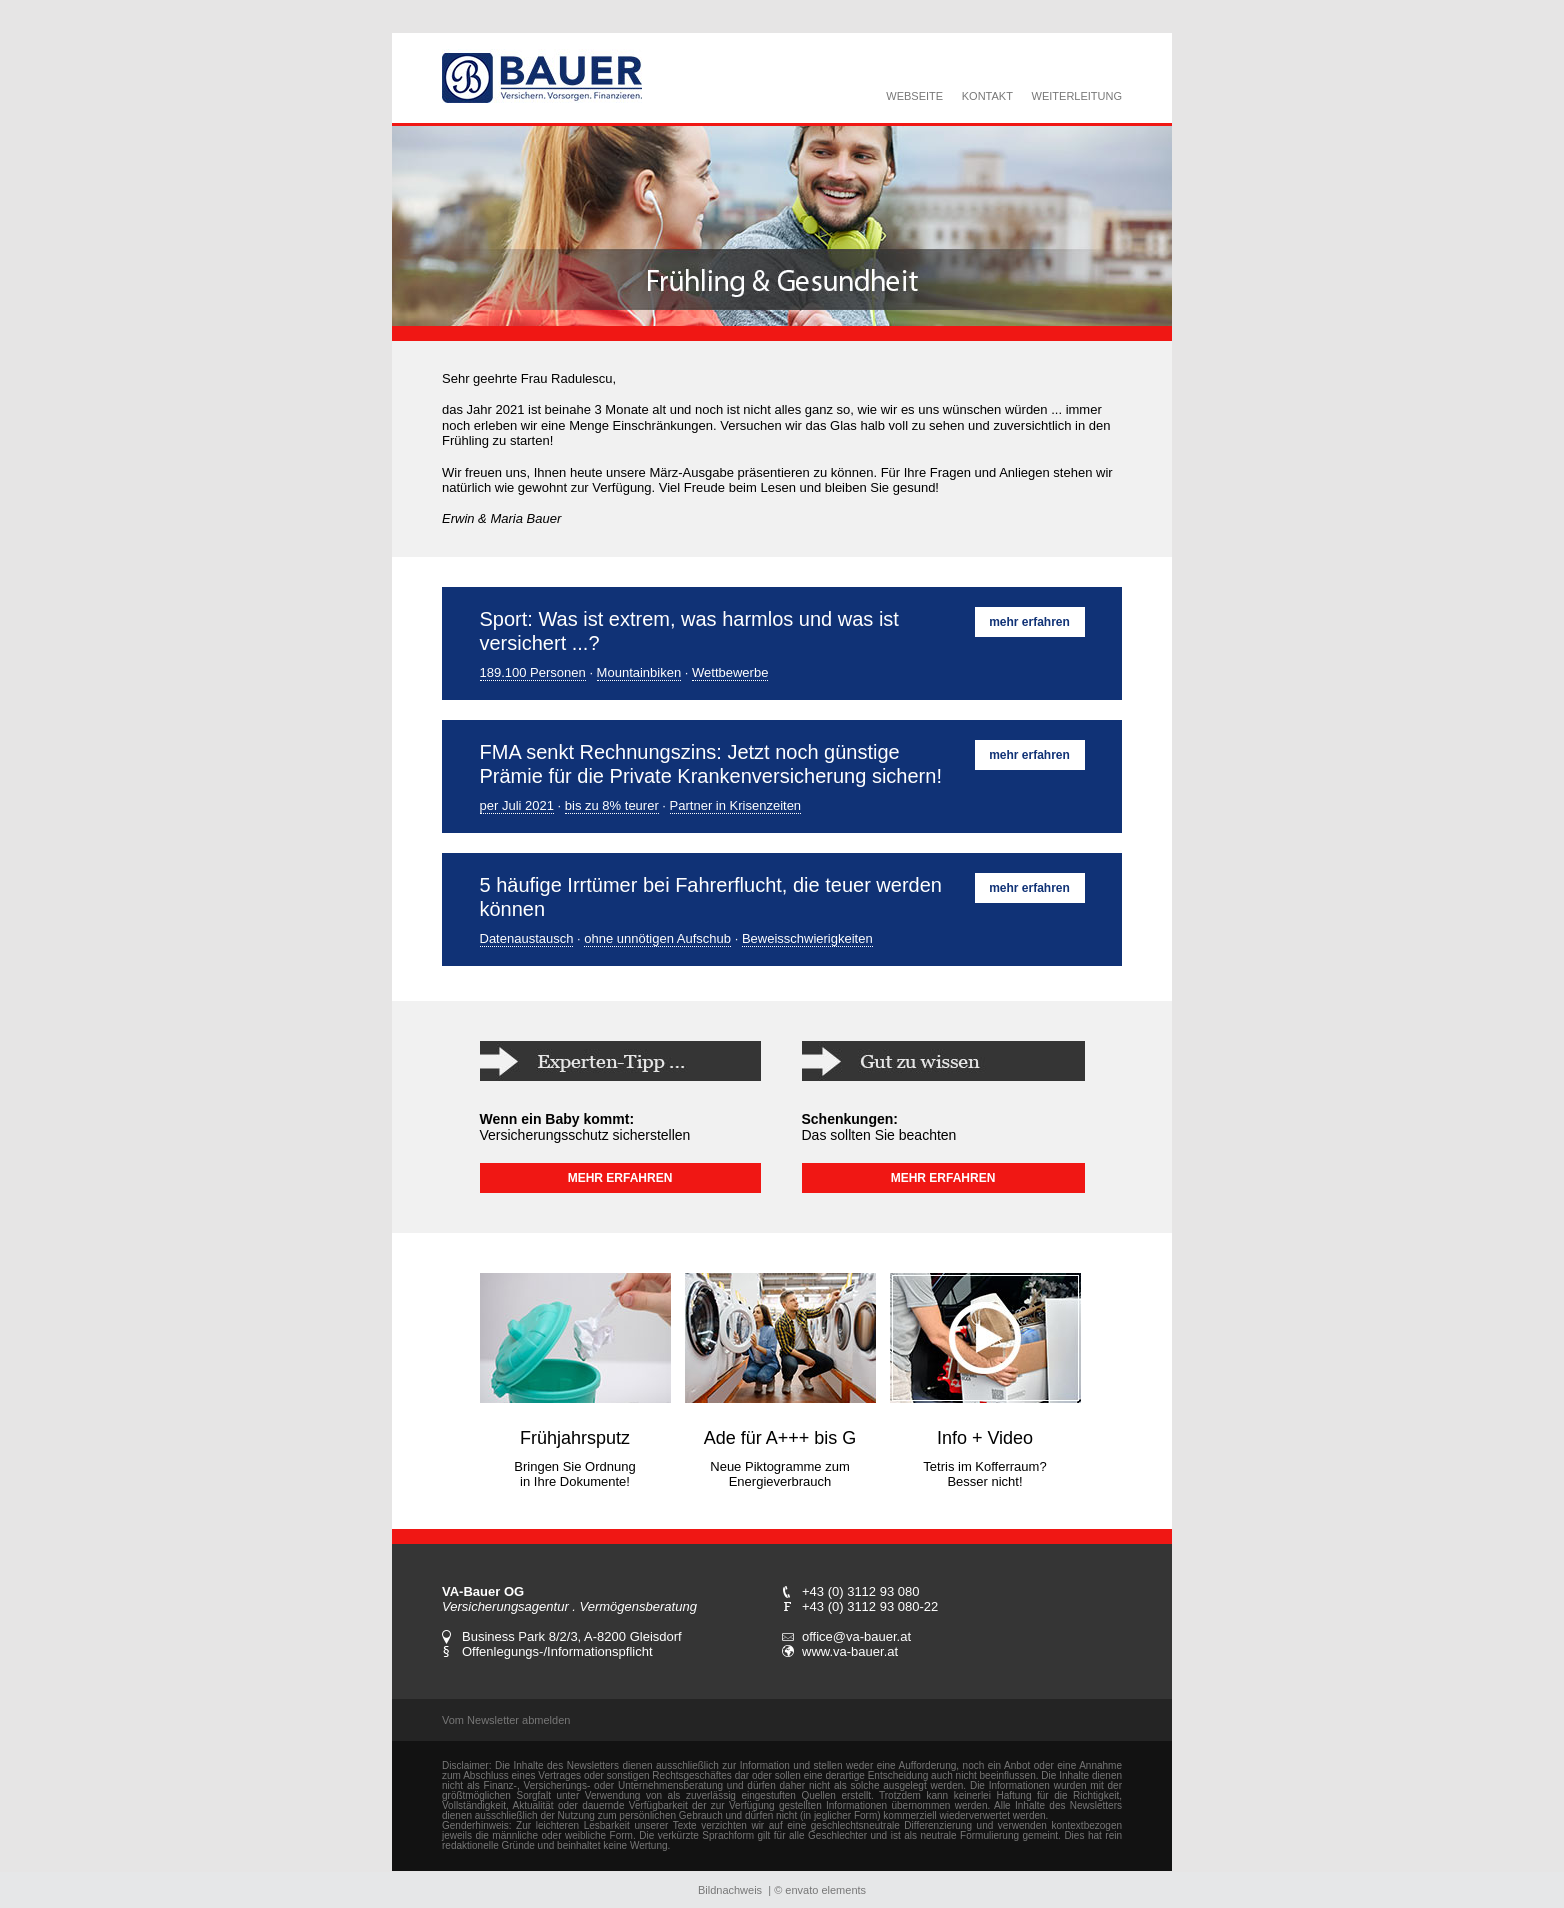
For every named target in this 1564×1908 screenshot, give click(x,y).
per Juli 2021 (517, 805)
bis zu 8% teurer (612, 805)
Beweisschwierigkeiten (807, 938)
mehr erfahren (1029, 622)
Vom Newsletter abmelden (506, 1720)
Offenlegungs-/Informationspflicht (557, 1651)
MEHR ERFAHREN (620, 1178)
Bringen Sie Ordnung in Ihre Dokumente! (574, 1474)
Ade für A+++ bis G (780, 1438)
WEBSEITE (914, 96)
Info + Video (985, 1438)
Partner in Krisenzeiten (736, 805)
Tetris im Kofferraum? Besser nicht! (984, 1474)
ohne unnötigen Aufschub (657, 938)
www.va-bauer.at (850, 1651)
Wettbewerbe (730, 672)
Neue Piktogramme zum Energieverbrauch (779, 1474)
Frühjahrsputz (575, 1438)
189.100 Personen (533, 672)
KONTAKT (987, 96)
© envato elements (820, 1890)
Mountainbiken (639, 672)
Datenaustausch (527, 938)
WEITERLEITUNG (1077, 96)
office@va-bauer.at (856, 1636)
